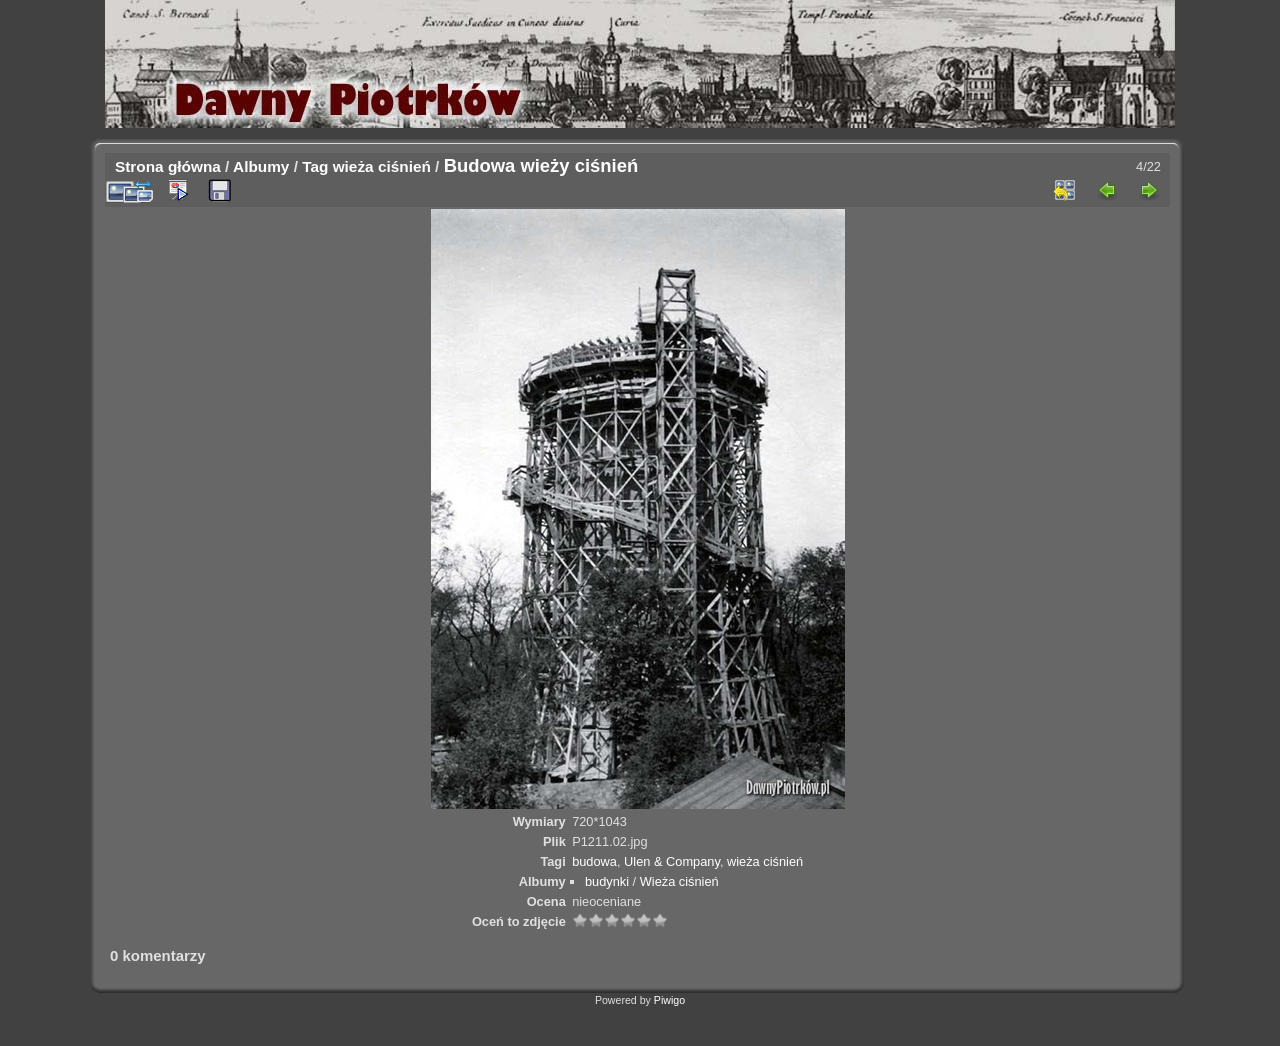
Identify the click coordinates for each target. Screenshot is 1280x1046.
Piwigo (669, 1000)
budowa (594, 861)
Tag (315, 166)
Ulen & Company (672, 861)
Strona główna (168, 166)
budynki (607, 881)
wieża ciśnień (382, 166)
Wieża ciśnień (679, 881)
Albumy (261, 166)
